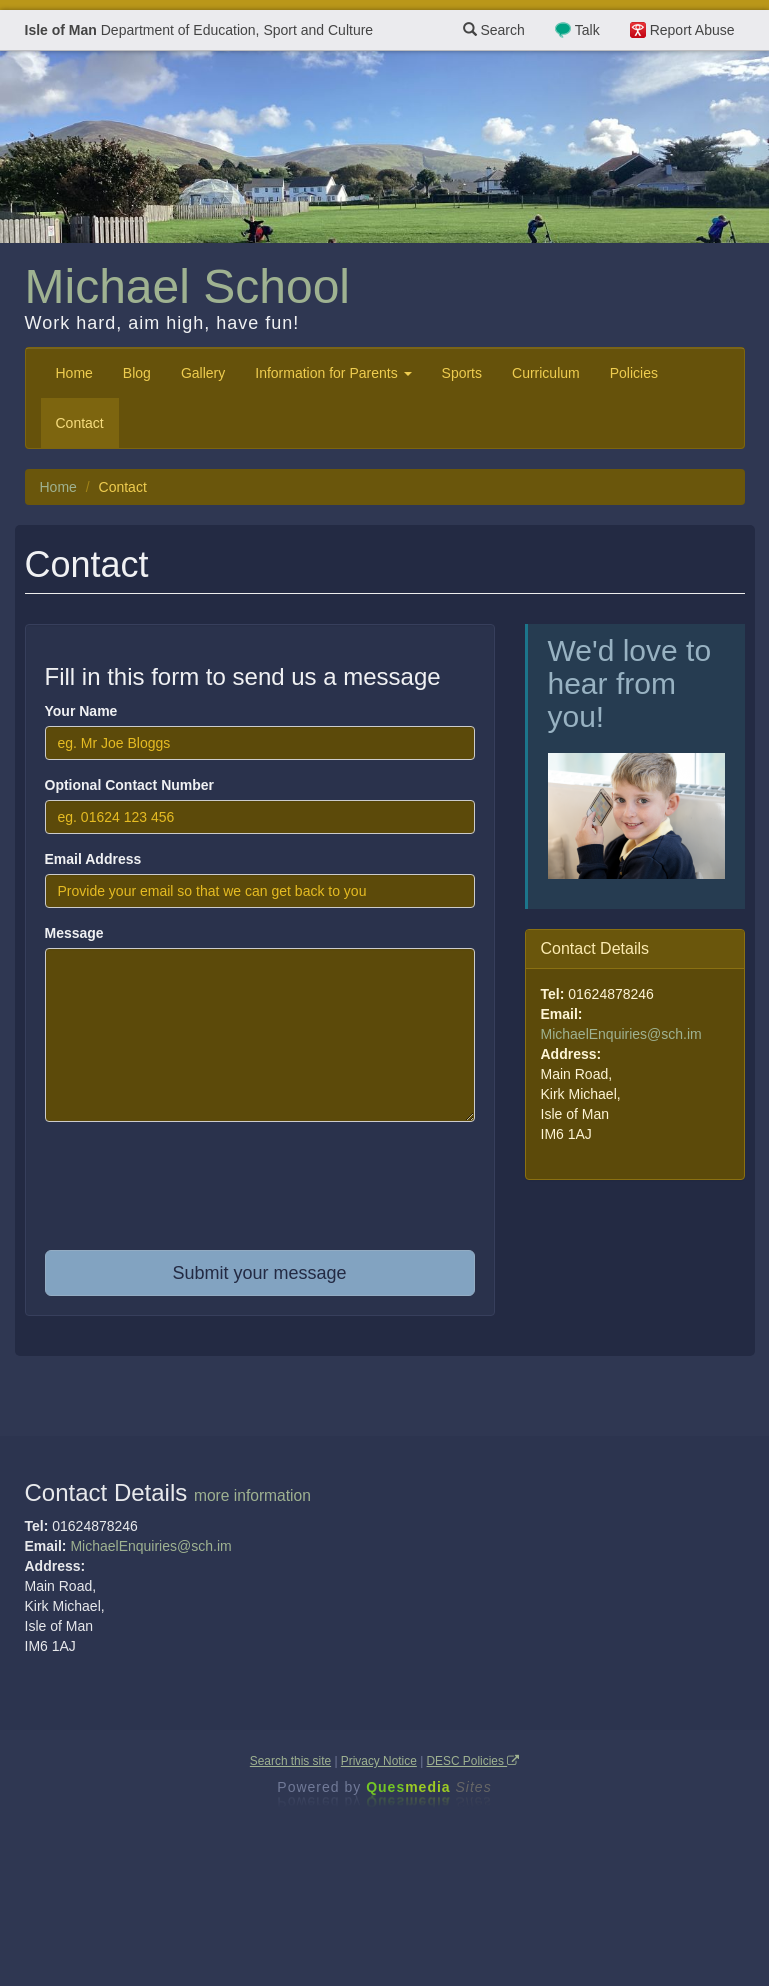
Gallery (203, 373)
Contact (80, 423)
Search (494, 30)
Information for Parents (333, 373)
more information (252, 1495)
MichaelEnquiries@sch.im (621, 1034)
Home (74, 373)
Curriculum (546, 373)
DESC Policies (473, 1761)
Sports (462, 373)
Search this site (290, 1761)
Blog (137, 373)
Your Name (81, 711)
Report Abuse (692, 30)
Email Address (93, 859)
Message (74, 933)
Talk (587, 30)
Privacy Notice (379, 1761)
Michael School (188, 286)
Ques (429, 1787)
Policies (634, 373)
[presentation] (260, 1196)
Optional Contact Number (130, 785)
